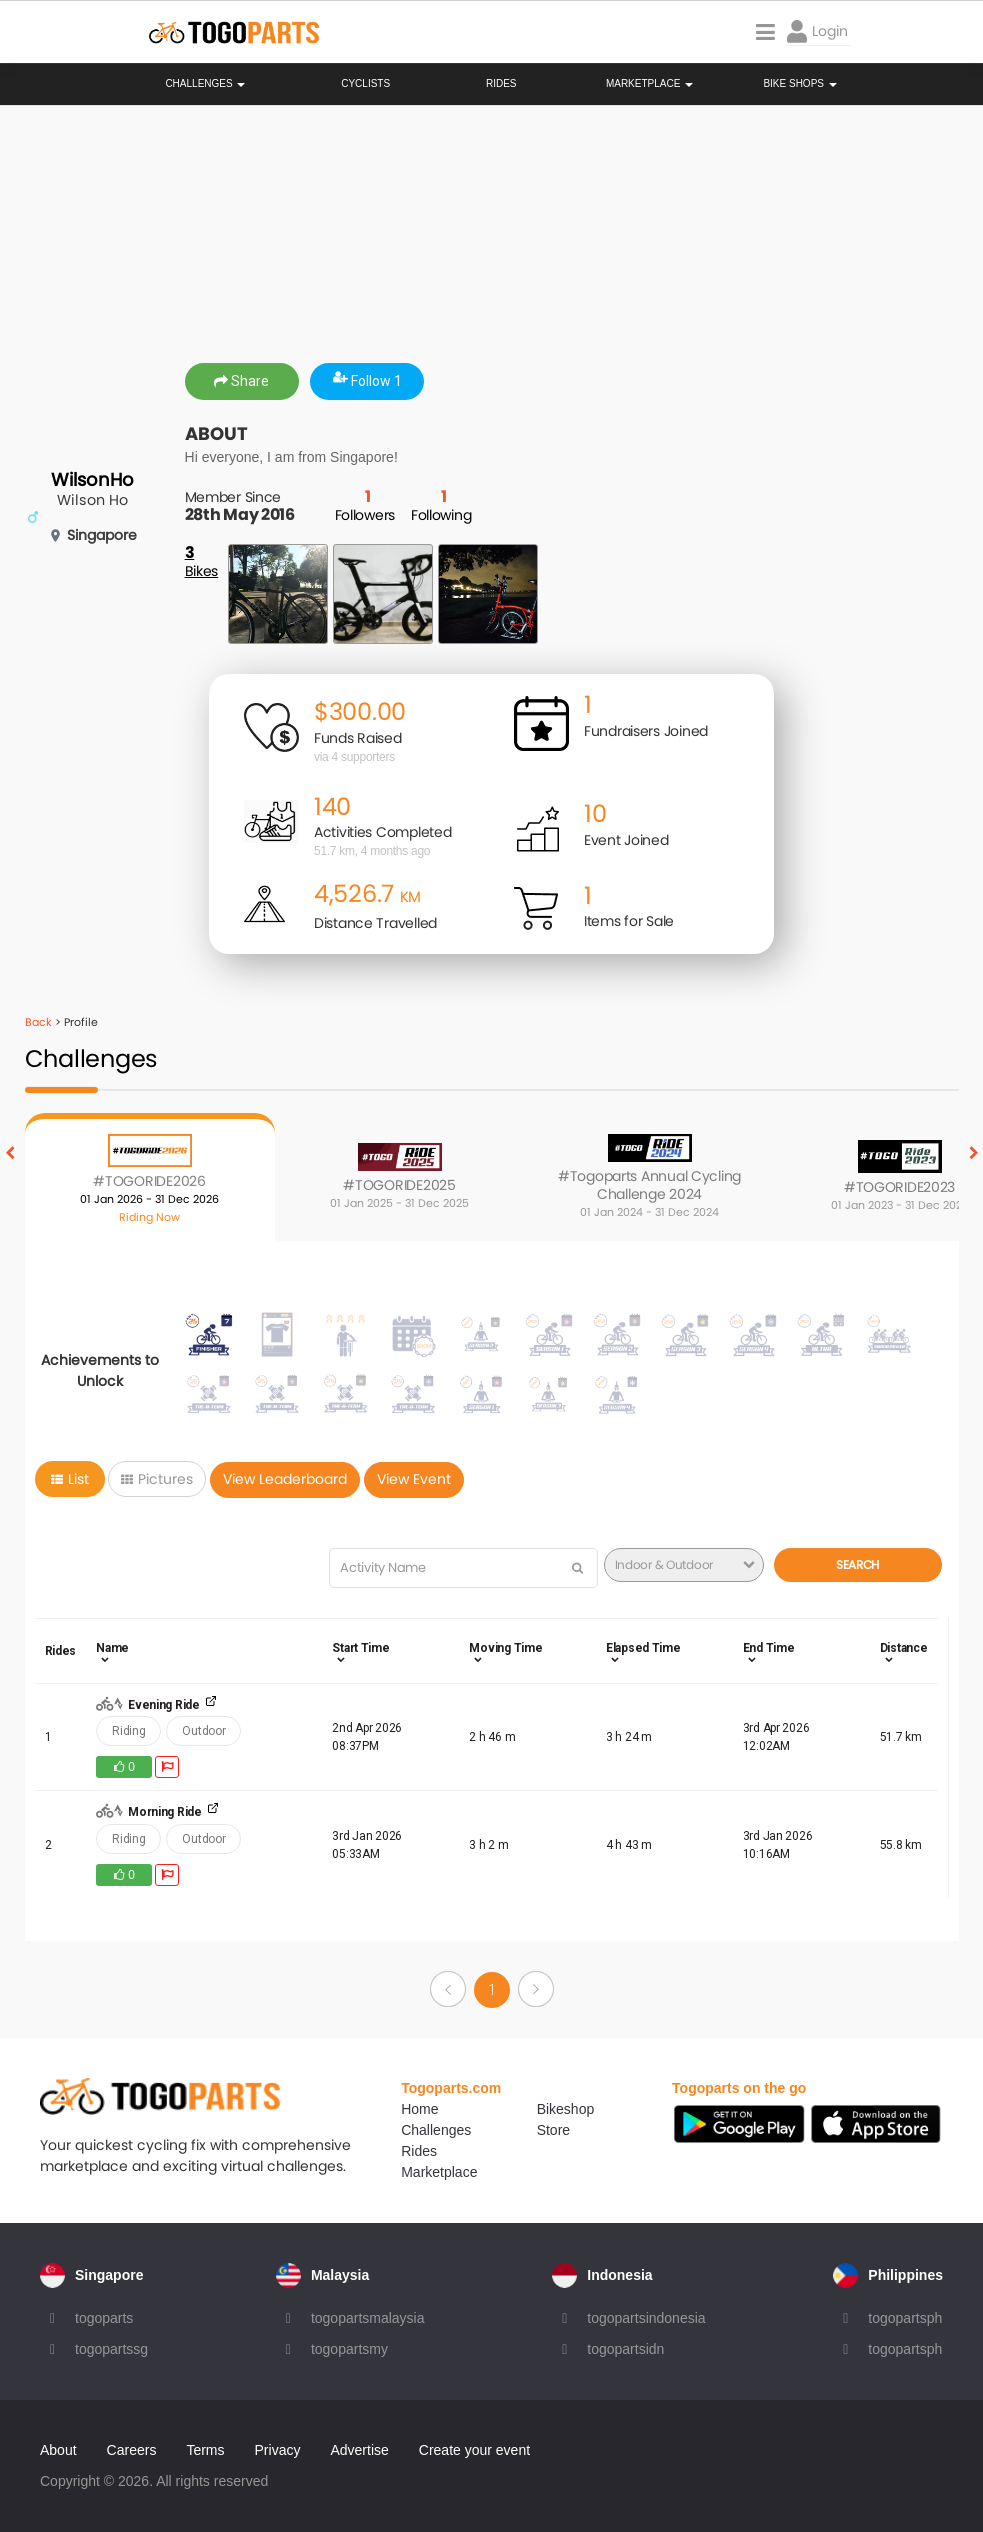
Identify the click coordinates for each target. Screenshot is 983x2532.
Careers (132, 2450)
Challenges (205, 84)
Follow (367, 381)
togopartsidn (625, 2349)
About (58, 2450)
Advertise (359, 2450)
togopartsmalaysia (368, 2318)
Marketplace (439, 2172)
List (70, 1479)
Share (241, 381)
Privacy (278, 2450)
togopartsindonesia (646, 2318)
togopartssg (111, 2349)
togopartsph (905, 2318)
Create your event (474, 2450)
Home (419, 2109)
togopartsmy (349, 2349)
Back (38, 1022)
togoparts (104, 2318)
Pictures (157, 1479)
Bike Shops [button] (799, 84)
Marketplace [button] (649, 84)
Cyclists (365, 84)
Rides (501, 84)
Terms (205, 2450)
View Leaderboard (285, 1479)
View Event (414, 1479)
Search (857, 1564)
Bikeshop (566, 2109)
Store (553, 2130)
